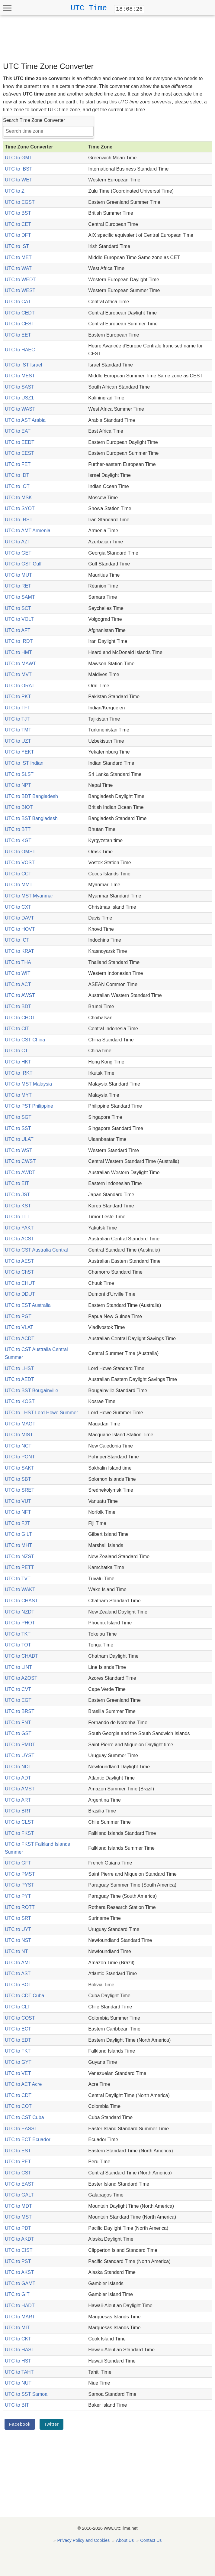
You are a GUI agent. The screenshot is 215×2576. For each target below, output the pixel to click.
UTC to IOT (17, 486)
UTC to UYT (18, 1929)
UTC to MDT (18, 2206)
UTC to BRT (18, 1810)
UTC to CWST (20, 1161)
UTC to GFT (18, 1862)
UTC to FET (17, 464)
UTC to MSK (18, 497)
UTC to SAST (19, 386)
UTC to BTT (17, 829)
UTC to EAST (19, 2184)
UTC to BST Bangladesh (31, 818)
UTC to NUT (18, 2382)
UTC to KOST (20, 1401)
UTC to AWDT (20, 1172)
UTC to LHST (19, 1368)
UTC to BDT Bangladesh (31, 796)
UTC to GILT (18, 1534)
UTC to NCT (18, 1445)
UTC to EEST (19, 453)
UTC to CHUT (20, 1283)
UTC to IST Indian (24, 763)
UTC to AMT (18, 1962)
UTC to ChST (19, 1272)
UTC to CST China (25, 1039)
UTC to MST (18, 2216)
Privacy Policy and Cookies (83, 2540)
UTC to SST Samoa (26, 2394)
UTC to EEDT (19, 442)
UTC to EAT (17, 431)
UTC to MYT (18, 1095)
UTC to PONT (20, 1456)
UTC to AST (17, 1973)
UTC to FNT (18, 1722)
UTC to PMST (20, 1874)
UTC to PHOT (20, 1622)
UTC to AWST (20, 995)
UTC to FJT (17, 1523)
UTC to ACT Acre (23, 2084)
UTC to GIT (17, 2294)
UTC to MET (18, 257)
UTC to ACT (18, 984)
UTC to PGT (18, 1316)
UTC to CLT (17, 2006)
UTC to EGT (18, 1700)
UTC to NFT (18, 1512)
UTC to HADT (20, 2305)
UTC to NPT (18, 785)
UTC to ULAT (19, 1139)
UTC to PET (18, 2161)
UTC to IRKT (19, 1073)
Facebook (19, 2424)
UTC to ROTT (20, 1907)
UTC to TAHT (19, 2372)
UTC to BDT (18, 1006)
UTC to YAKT (19, 1227)
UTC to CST (18, 2172)
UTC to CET (18, 224)
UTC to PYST (19, 1884)
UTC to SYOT (20, 508)
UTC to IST (17, 246)
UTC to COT (18, 2106)
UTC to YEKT (19, 751)
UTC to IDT (17, 475)
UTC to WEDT (20, 279)
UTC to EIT (17, 1183)
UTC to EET (18, 334)
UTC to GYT (18, 2062)
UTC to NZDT (19, 1611)
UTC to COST (20, 2018)
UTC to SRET (19, 1490)
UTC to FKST (19, 1833)
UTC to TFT (17, 707)
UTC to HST (18, 2360)
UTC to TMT (18, 729)
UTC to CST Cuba (24, 2117)
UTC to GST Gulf (23, 563)
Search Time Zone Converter (34, 120)
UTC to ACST (19, 1238)
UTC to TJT (17, 718)
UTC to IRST (19, 519)
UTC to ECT (18, 2028)
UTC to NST (18, 1940)
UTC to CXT (18, 907)
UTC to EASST (21, 2128)
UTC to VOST (20, 862)
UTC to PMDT (20, 1744)
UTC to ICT (17, 940)
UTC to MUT (18, 575)
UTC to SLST (19, 774)
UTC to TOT (18, 1644)
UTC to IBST (18, 168)
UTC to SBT (18, 1479)
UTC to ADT (18, 1777)
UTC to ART (18, 1800)
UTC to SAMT (20, 597)
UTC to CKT (18, 2338)
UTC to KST (18, 1205)
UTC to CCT (18, 873)
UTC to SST (18, 1128)
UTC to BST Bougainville (31, 1390)
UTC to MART (20, 2316)
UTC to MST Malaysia (28, 1083)
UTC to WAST (20, 409)
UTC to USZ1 (19, 397)
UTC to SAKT (19, 1467)
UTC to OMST (20, 851)
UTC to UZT (18, 741)
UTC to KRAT (19, 951)
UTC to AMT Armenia (27, 530)
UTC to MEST (20, 375)
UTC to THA (18, 962)
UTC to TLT (17, 1216)
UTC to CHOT (20, 1017)
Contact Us (151, 2540)
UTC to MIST (19, 1434)
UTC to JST (17, 1194)
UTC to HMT (18, 652)
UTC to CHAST (21, 1600)
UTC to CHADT (21, 1656)
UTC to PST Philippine (29, 1106)
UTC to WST (18, 1150)
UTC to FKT (17, 2050)
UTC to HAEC (20, 349)
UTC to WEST (20, 290)
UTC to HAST (19, 2349)
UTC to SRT (18, 1918)
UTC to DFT (18, 235)
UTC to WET (18, 179)
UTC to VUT (18, 1501)
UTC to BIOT (19, 807)
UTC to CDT (18, 2095)
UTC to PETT (19, 1567)
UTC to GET (18, 552)
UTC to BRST (19, 1711)
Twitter (51, 2424)
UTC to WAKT (20, 1589)
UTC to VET (18, 2073)
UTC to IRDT (19, 641)
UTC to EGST (20, 202)
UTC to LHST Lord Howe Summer (41, 1412)
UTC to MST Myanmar (29, 895)
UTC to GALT (19, 2194)
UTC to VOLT (19, 619)
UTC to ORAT (19, 685)
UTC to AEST (19, 1261)
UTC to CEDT (20, 312)
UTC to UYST (19, 1755)
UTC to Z (14, 191)
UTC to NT (16, 1951)
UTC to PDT (18, 2228)
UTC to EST (18, 2150)
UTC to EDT (18, 2040)
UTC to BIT (17, 2405)
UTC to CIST (19, 2250)
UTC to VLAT (19, 1327)
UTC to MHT (18, 1545)
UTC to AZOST (21, 1678)
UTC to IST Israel (23, 364)
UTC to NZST (19, 1556)
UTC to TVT (17, 1578)
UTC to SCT (18, 608)
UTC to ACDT (19, 1338)
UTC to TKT (17, 1633)
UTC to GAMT (20, 2283)
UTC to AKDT (19, 2239)
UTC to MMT (19, 884)
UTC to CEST (19, 323)
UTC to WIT (17, 973)
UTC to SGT (18, 1117)
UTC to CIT (17, 1028)
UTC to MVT (18, 674)
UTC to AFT (17, 630)
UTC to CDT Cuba (24, 1995)
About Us (125, 2540)
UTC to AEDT (19, 1379)
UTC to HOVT (20, 929)
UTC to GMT (18, 157)
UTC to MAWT (20, 663)
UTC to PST (18, 2261)
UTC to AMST (20, 1788)
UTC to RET (18, 585)
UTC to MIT (17, 2327)
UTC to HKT (18, 1061)
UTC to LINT (18, 1667)
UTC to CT (16, 1050)
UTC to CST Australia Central (36, 1249)
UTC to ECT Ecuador (27, 2139)
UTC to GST (18, 1733)
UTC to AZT (17, 541)
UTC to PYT (18, 1896)
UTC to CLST (19, 1822)
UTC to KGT (18, 840)
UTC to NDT (18, 1766)
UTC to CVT (18, 1689)
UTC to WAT (18, 268)
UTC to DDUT (20, 1294)
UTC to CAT (18, 301)
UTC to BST (18, 213)
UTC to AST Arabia (25, 420)
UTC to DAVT (19, 917)
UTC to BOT (18, 1984)
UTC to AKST (19, 2272)
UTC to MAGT (20, 1423)
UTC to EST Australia (28, 1305)
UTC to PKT (18, 696)
